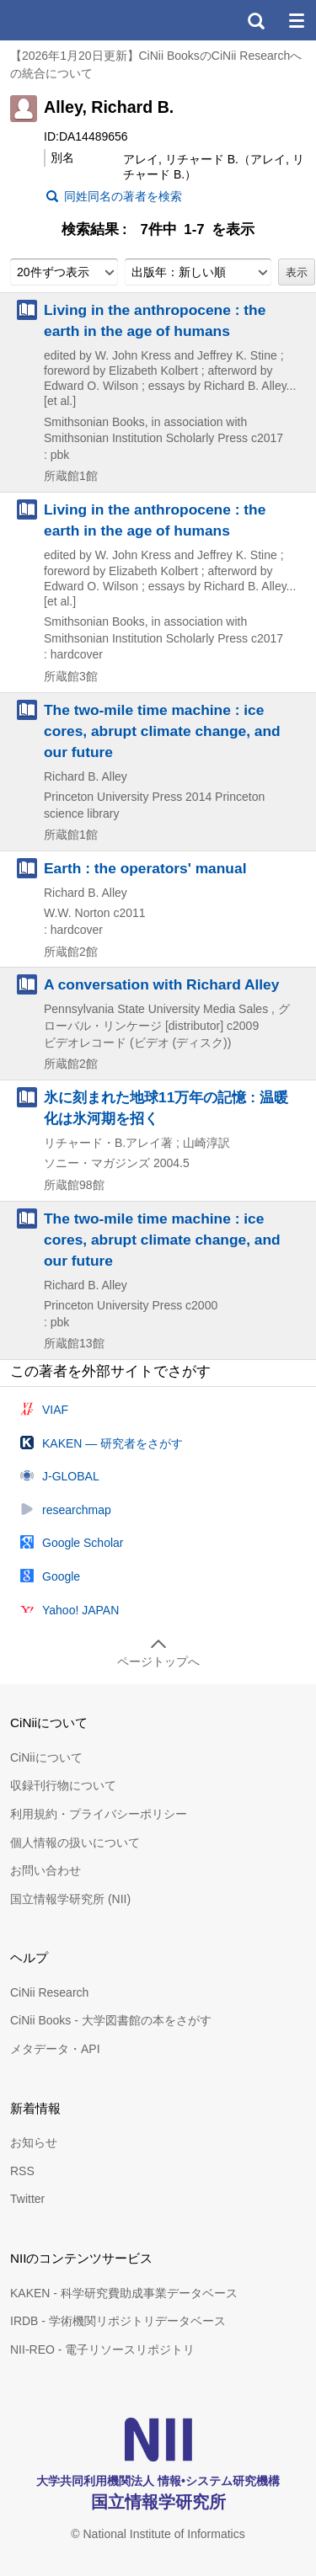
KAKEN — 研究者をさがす (112, 1443)
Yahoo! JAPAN (80, 1610)
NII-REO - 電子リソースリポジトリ (102, 2349)
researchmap (76, 1510)
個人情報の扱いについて (75, 1842)
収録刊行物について (63, 1785)
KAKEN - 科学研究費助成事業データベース (124, 2293)
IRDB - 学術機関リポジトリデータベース (118, 2321)
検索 (255, 20)
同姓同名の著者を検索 (123, 196)
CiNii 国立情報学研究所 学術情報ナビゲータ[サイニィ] (74, 20)
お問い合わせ (45, 1870)
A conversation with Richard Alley (161, 984)
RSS (22, 2171)
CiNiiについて (46, 1757)
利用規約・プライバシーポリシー (98, 1814)
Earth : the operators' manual (145, 868)
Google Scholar (83, 1542)
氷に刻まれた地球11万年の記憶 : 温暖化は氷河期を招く (166, 1108)
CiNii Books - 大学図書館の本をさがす (111, 2020)
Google (61, 1576)
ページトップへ (158, 1661)
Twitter (27, 2198)
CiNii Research (49, 1992)
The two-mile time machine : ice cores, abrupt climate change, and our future (162, 730)
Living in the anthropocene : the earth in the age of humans (154, 320)
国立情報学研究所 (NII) (70, 1899)
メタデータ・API (55, 2049)
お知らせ (33, 2142)
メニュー (296, 20)
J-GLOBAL (70, 1476)
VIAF (55, 1409)
